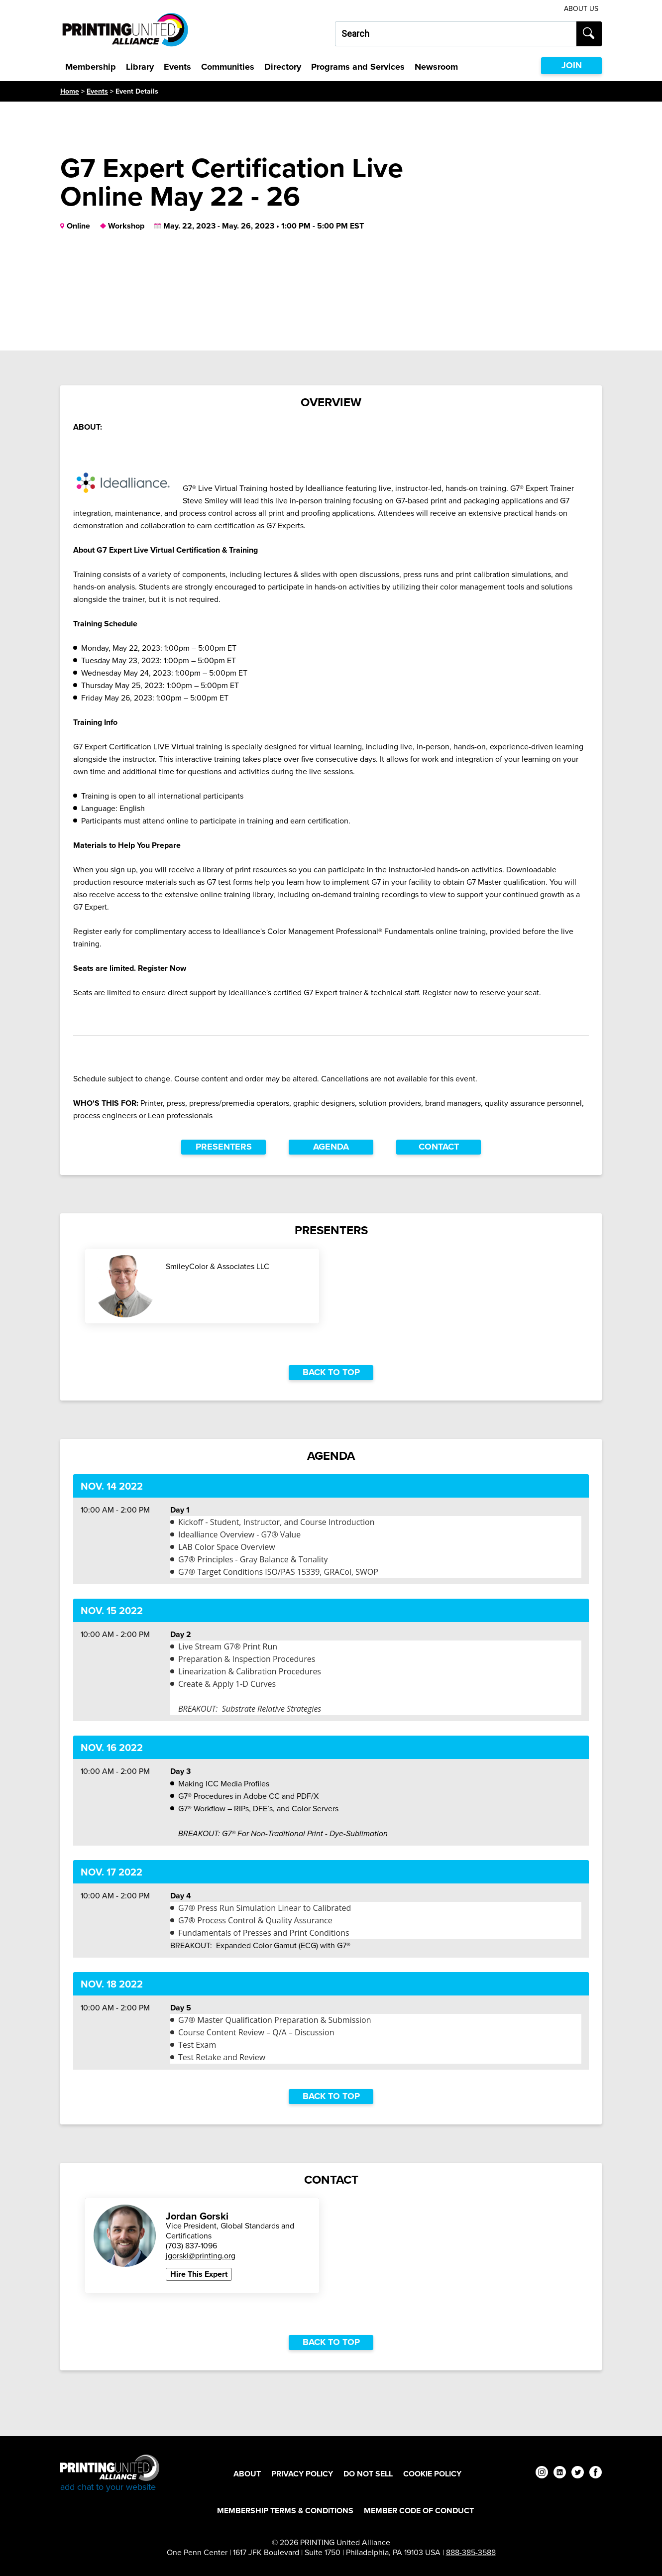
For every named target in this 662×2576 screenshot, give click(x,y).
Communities (227, 66)
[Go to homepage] (109, 2474)
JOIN (571, 65)
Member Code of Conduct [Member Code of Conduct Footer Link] (419, 2510)
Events (177, 66)
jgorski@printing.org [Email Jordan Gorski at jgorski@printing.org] (200, 2255)
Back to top (331, 1372)
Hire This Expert (198, 2274)
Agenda (331, 1146)
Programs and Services (358, 66)
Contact (439, 1146)
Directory (282, 66)
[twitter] (577, 2473)
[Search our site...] (455, 33)
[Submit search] (589, 33)
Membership (90, 66)
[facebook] (595, 2473)
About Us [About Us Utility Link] (581, 8)
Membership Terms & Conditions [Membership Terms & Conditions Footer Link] (285, 2510)
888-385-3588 (471, 2552)
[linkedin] (559, 2473)
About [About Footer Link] (247, 2473)
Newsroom (436, 66)
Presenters (224, 1146)
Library (140, 66)
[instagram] (542, 2473)
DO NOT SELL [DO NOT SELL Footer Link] (368, 2473)
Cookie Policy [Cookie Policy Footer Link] (432, 2473)
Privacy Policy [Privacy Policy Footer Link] (302, 2473)
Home (69, 91)
